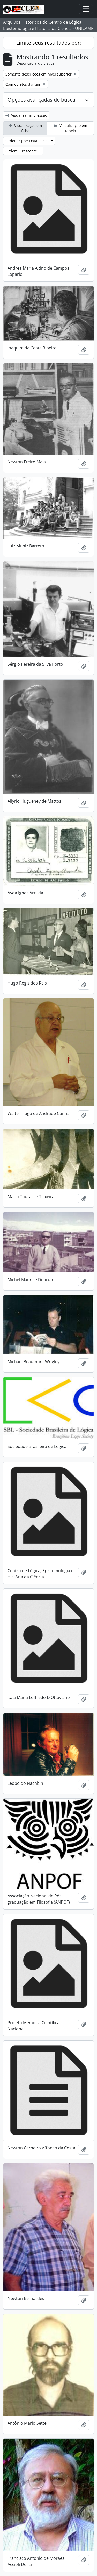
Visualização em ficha (25, 128)
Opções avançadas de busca (41, 99)
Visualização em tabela (70, 128)
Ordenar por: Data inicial (27, 140)
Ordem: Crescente (21, 150)
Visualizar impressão (26, 115)
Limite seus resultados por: (48, 42)
